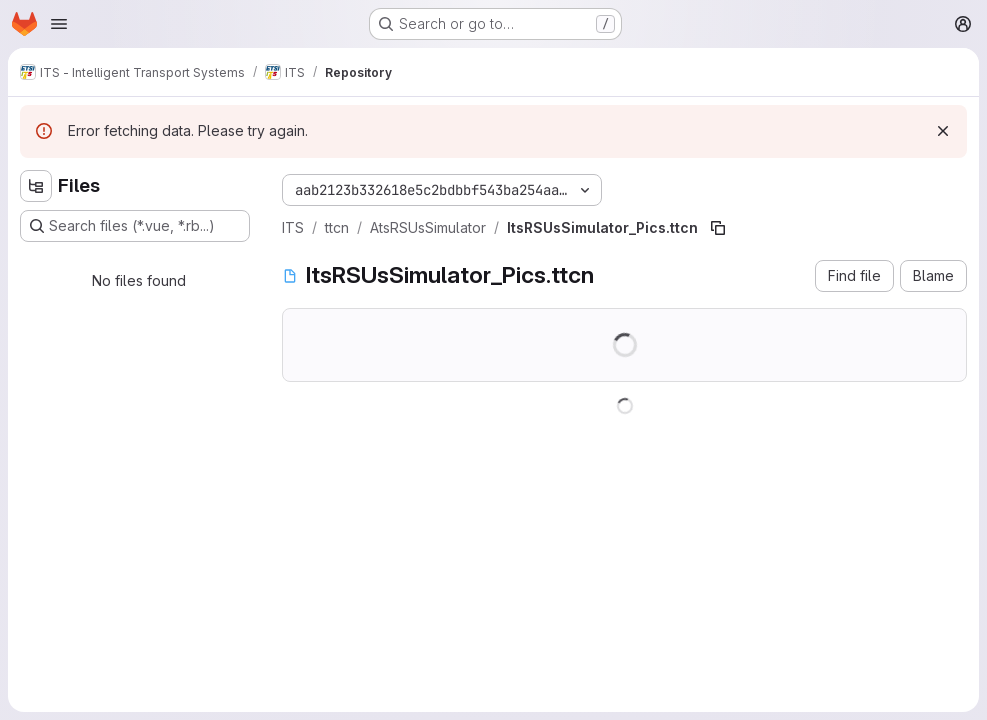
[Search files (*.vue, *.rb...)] (135, 226)
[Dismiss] (943, 131)
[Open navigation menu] (59, 24)
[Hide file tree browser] (36, 186)
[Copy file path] (718, 228)
